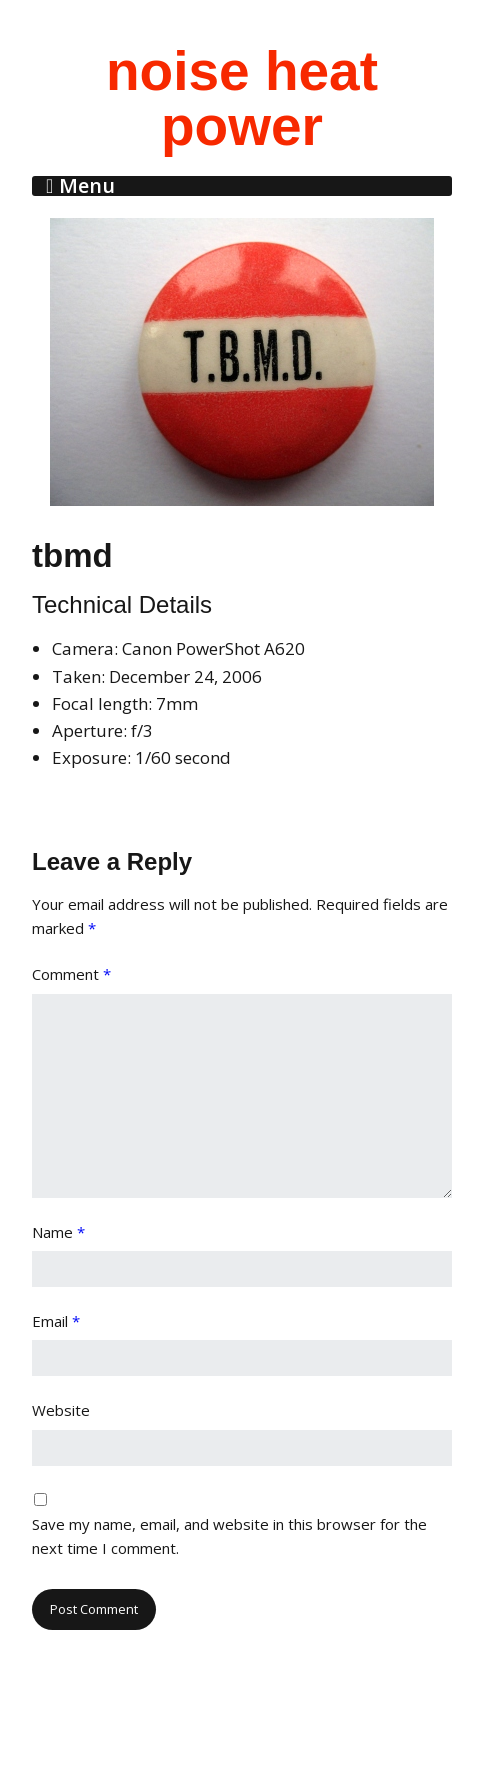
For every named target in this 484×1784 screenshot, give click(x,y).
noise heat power (242, 98)
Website (61, 1410)
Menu (87, 186)
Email (56, 1321)
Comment (71, 974)
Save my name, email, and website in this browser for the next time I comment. (229, 1536)
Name (58, 1232)
